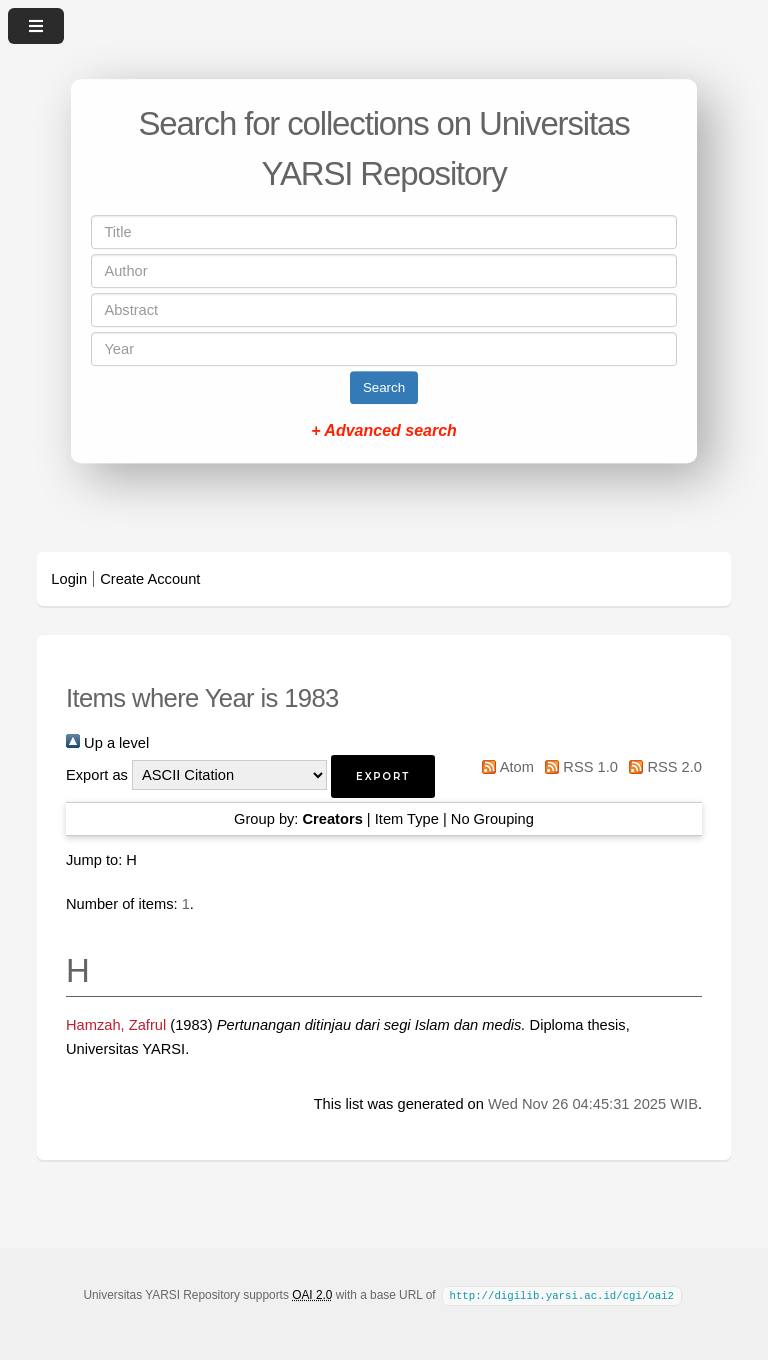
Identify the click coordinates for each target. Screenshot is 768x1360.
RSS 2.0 (662, 767)
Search (384, 387)
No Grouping (492, 819)
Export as (97, 775)
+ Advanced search (384, 430)
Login (69, 579)
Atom (504, 767)
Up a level (107, 743)
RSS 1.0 (578, 767)
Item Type (407, 819)
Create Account (150, 579)
